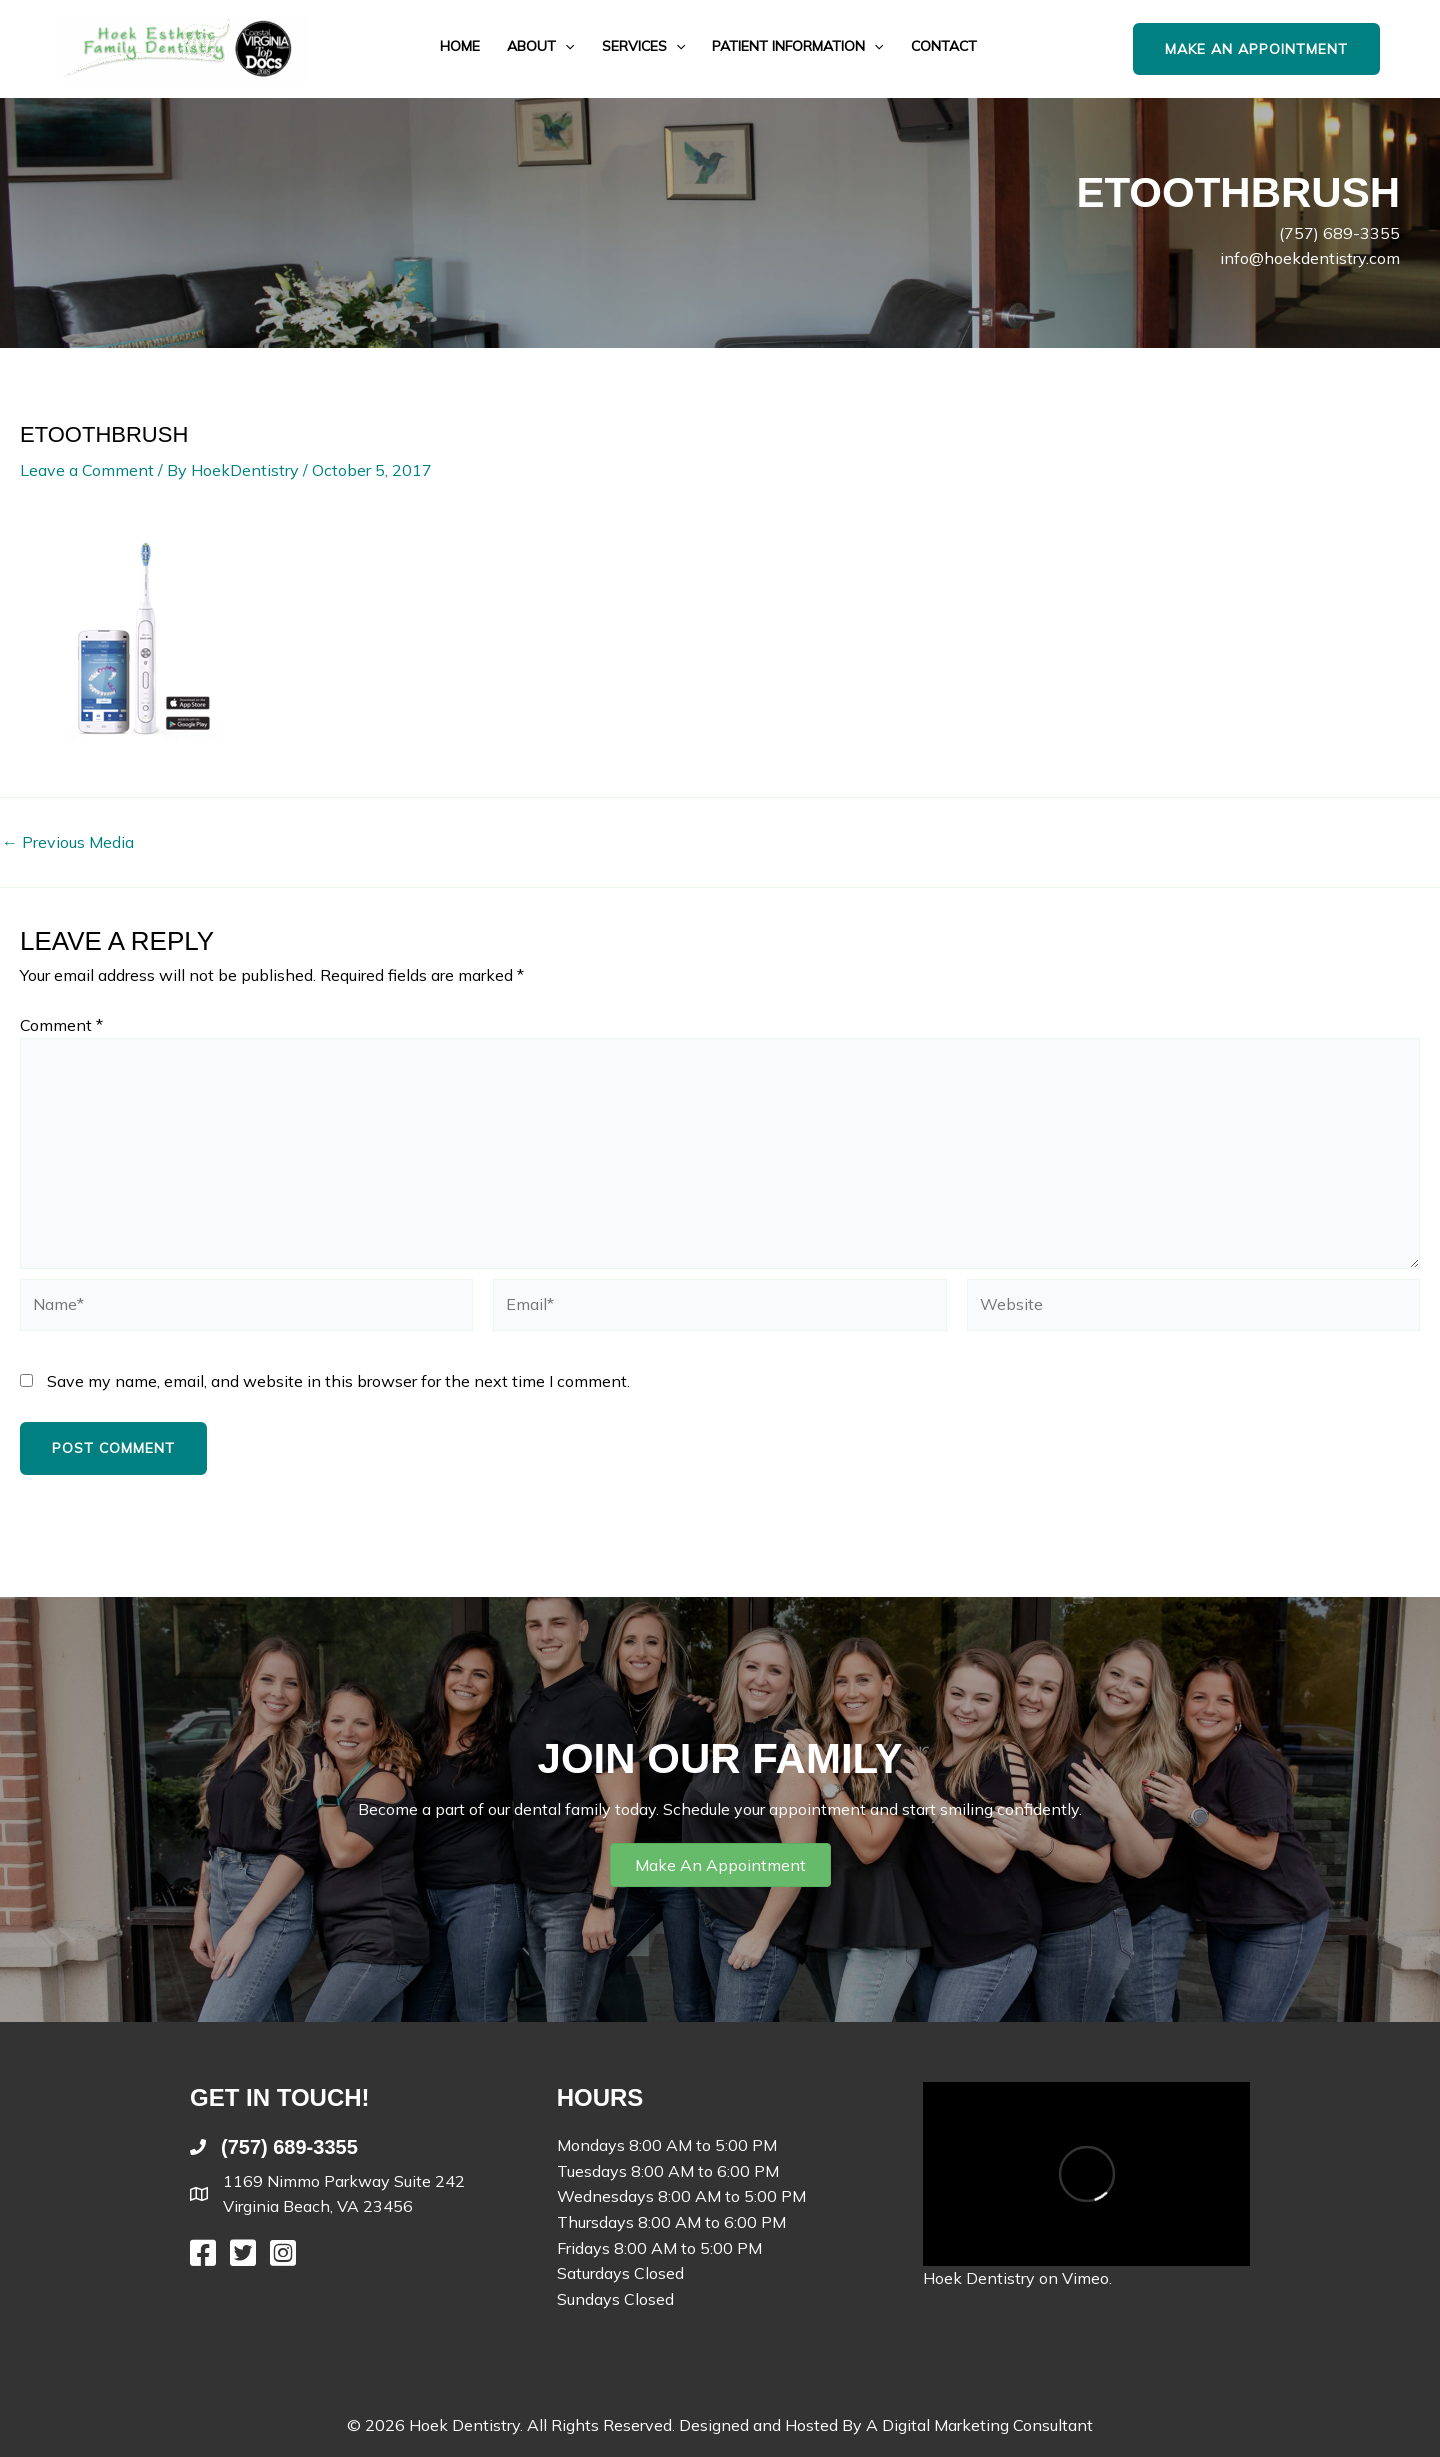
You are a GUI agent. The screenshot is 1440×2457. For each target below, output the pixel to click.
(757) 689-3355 (1339, 233)
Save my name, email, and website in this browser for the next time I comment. (338, 1381)
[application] (565, 46)
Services (643, 46)
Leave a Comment (87, 470)
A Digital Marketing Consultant (979, 2425)
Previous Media (68, 842)
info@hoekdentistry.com (1310, 258)
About (540, 46)
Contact (944, 46)
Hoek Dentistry (979, 2278)
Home (460, 46)
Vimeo (1085, 2278)
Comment (61, 1025)
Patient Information (797, 46)
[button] (1276, 49)
